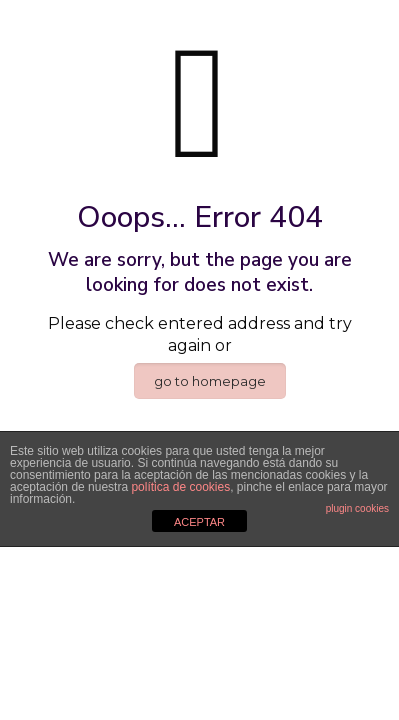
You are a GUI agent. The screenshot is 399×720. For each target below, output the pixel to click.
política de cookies (180, 487)
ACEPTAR (199, 522)
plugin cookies (357, 508)
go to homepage (210, 381)
